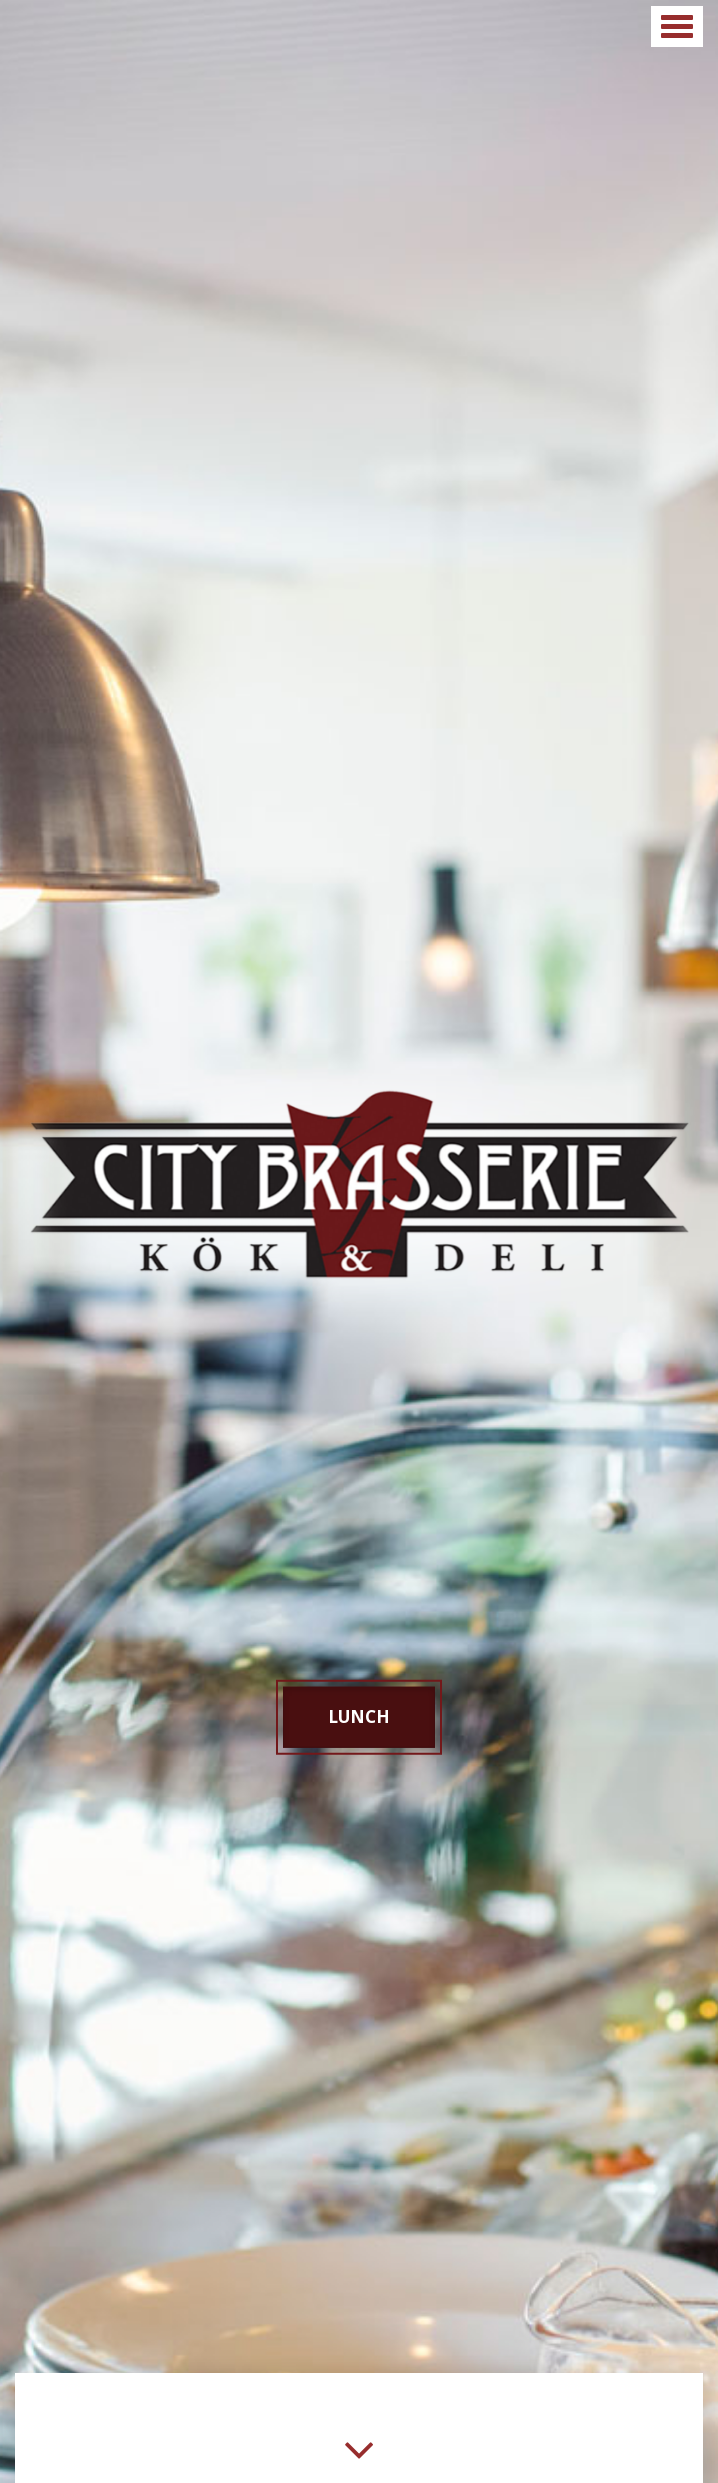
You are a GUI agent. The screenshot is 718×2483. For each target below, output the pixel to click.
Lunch (359, 1716)
